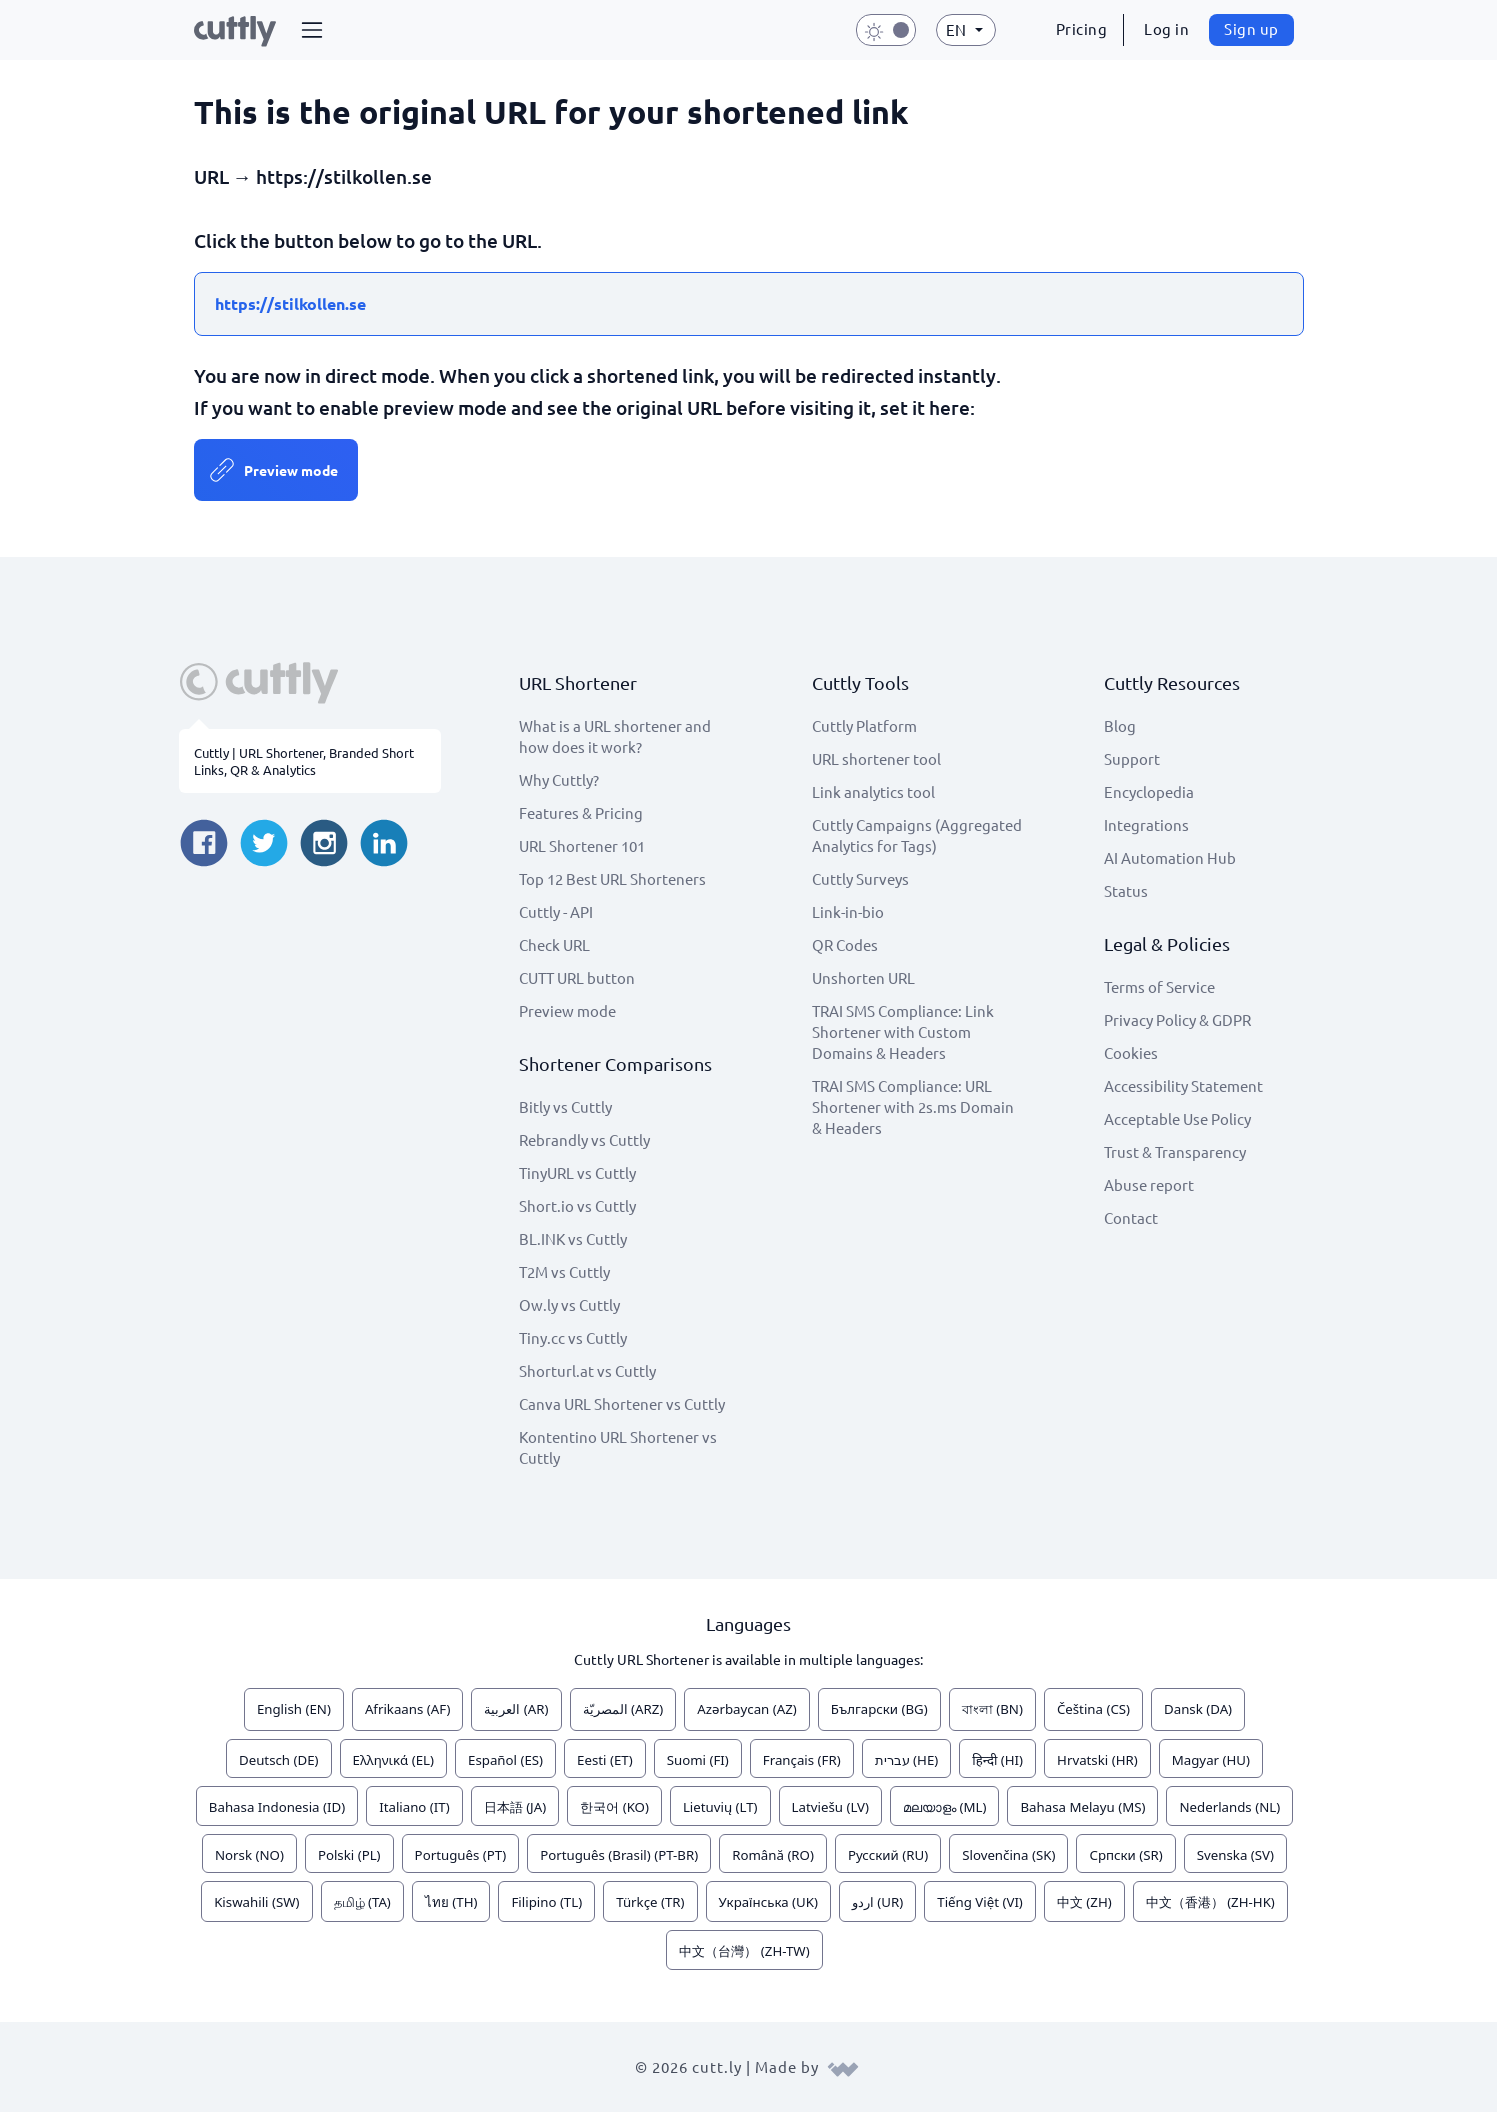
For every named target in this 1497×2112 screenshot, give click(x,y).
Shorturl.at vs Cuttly (587, 1370)
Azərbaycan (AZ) (747, 1709)
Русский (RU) (888, 1855)
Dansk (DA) (1198, 1709)
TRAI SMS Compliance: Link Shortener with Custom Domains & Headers (903, 1031)
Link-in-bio (848, 911)
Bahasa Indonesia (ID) (277, 1807)
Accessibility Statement (1183, 1085)
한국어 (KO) (614, 1807)
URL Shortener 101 (582, 845)
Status (1126, 890)
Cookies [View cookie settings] (1131, 1052)
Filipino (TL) (546, 1902)
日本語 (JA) (515, 1807)
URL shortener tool (876, 758)
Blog (1120, 725)
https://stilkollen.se (290, 303)
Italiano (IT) (414, 1807)
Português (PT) (461, 1855)
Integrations (1146, 824)
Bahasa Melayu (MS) (1082, 1807)
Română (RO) (773, 1855)
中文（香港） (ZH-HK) (1210, 1902)
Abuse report (1149, 1184)
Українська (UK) (768, 1902)
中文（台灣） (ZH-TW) (744, 1951)
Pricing (1082, 28)
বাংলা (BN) (992, 1709)
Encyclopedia (1149, 791)
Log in (1166, 28)
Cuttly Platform (864, 725)
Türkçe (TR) (650, 1902)
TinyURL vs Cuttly (577, 1172)
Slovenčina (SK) (1008, 1855)
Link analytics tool (873, 791)
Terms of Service (1159, 986)
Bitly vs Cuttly (565, 1106)
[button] (312, 30)
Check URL (554, 944)
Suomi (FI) (698, 1760)
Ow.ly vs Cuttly (569, 1304)
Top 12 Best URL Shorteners (612, 878)
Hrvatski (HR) (1097, 1760)
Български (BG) (879, 1709)
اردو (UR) (877, 1902)
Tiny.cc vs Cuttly (573, 1337)
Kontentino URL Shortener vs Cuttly (618, 1447)
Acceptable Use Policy (1177, 1118)
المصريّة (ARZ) (623, 1709)
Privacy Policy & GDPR (1177, 1019)
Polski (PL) (349, 1855)
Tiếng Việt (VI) (980, 1902)
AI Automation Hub (1170, 857)
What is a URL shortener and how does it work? (615, 736)
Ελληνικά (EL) (393, 1760)
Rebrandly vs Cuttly (584, 1139)
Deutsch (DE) (279, 1760)
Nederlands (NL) (1229, 1807)
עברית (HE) (907, 1760)
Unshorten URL (863, 977)
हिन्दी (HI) (997, 1760)
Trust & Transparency (1175, 1151)
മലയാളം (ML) (944, 1807)
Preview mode (291, 470)
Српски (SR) (1125, 1855)
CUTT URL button (577, 977)
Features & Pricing (581, 812)
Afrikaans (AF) (408, 1709)
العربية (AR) (516, 1709)
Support (1132, 758)
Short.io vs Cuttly (577, 1205)
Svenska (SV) (1235, 1855)
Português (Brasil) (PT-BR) (619, 1855)
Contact (1131, 1217)
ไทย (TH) (451, 1902)
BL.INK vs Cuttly (573, 1238)
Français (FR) (802, 1760)
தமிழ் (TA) (362, 1902)
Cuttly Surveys (860, 878)
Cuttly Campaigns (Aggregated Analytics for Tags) (917, 835)
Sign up (1251, 28)
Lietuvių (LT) (720, 1807)
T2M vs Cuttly (564, 1271)
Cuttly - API (556, 911)
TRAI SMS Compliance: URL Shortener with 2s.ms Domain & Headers (913, 1106)
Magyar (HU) (1211, 1760)
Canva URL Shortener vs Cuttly (622, 1403)
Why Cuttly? (559, 779)
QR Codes (845, 944)
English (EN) (294, 1709)
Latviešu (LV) (830, 1807)
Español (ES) (505, 1760)
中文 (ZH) (1084, 1902)
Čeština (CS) (1093, 1709)
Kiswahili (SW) (256, 1902)
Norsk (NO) (249, 1855)
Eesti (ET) (605, 1760)
